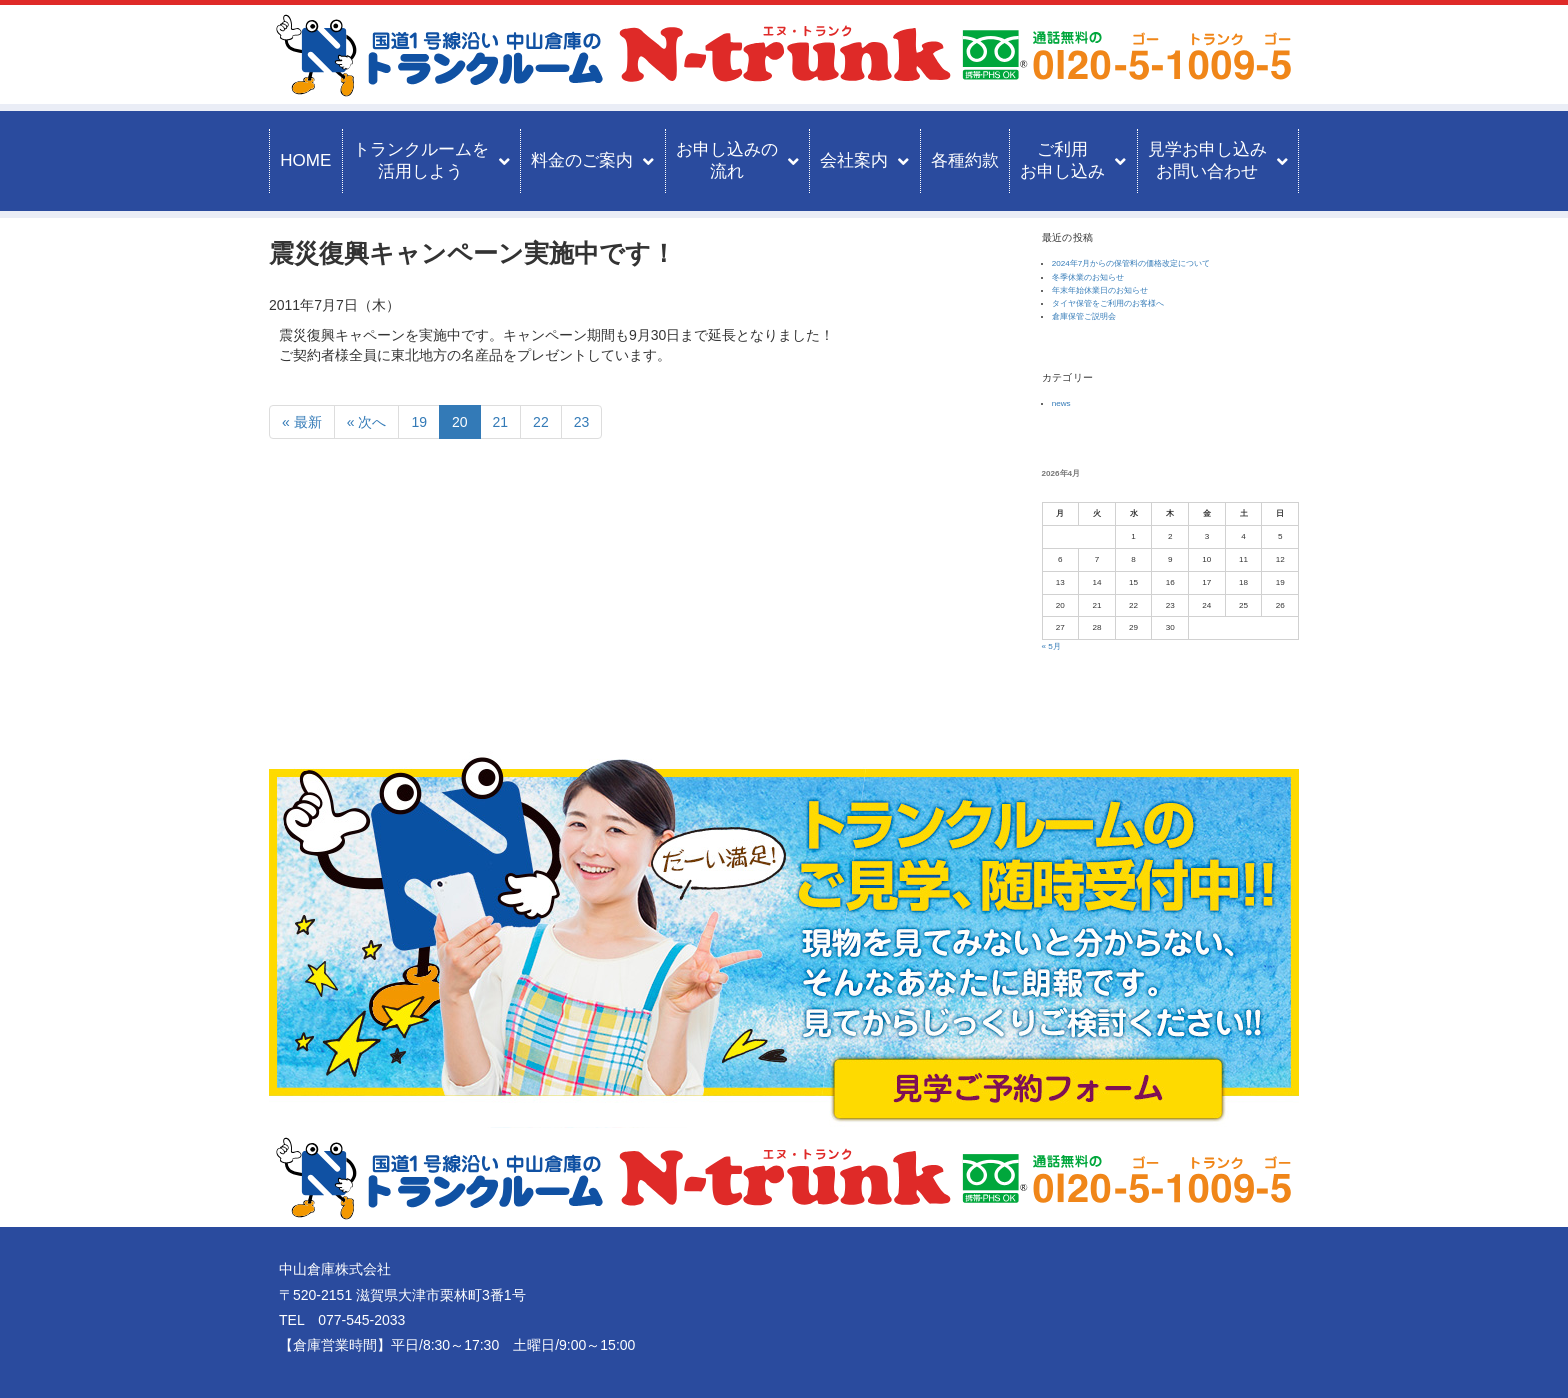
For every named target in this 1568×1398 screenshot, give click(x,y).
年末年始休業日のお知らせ (1100, 290)
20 (460, 422)
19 (419, 422)
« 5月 (1051, 646)
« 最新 (302, 422)
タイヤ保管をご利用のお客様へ (1108, 303)
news (1061, 403)
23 (582, 422)
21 (501, 422)
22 (541, 422)
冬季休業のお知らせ (1088, 277)
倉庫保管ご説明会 (1084, 316)
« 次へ (367, 422)
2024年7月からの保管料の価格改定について (1131, 263)
